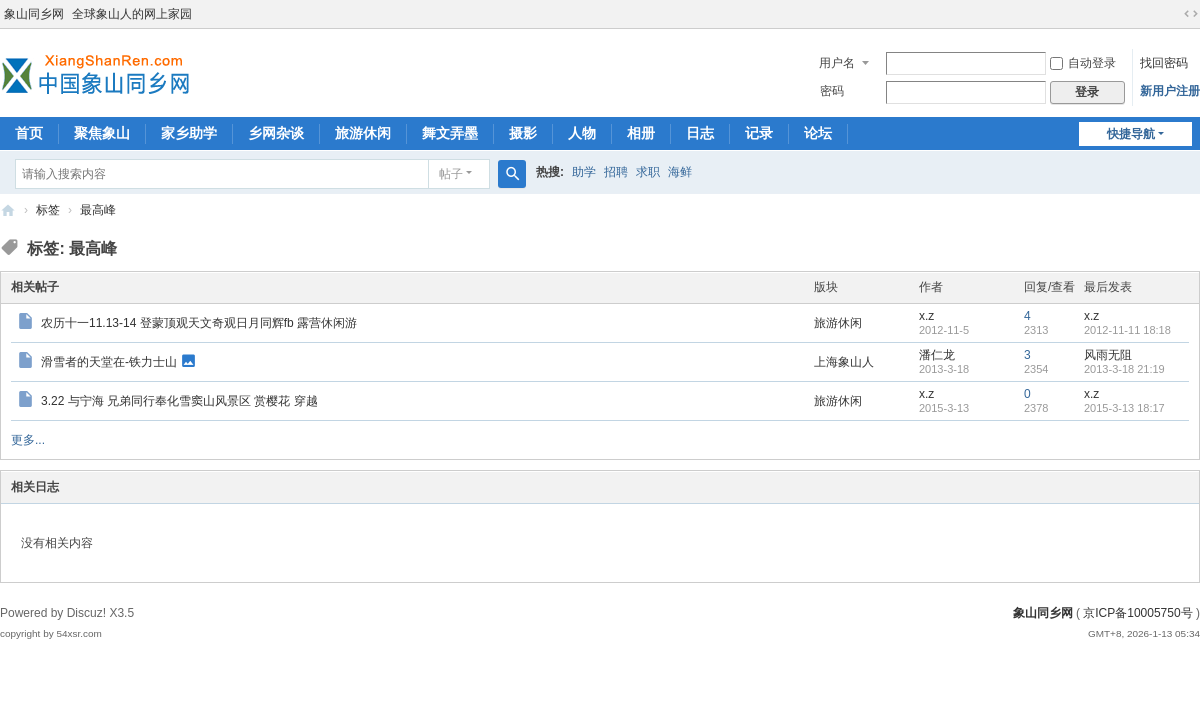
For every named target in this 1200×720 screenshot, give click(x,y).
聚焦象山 (102, 133)
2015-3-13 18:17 (1124, 408)
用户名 (837, 63)
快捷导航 (1131, 134)
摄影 (523, 133)
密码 (832, 91)
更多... (28, 440)
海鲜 (680, 172)
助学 (584, 172)
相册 (641, 133)
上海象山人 (844, 362)
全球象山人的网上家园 (132, 14)
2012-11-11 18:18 (1127, 330)
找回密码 (1164, 63)
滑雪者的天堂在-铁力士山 (109, 361)
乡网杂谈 (276, 133)
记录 (759, 133)
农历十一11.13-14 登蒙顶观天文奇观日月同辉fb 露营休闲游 (199, 323)
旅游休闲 (363, 133)
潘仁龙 (937, 355)
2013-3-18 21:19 (1124, 369)
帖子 (451, 174)
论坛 (818, 133)
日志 (700, 133)
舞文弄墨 (450, 133)
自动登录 (1083, 63)
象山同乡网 (34, 14)
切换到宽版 (1191, 14)
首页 (29, 133)
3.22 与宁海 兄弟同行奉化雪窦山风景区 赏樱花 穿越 (179, 401)
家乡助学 (189, 133)
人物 (582, 133)
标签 (48, 210)
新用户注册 (1170, 91)
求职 (648, 172)
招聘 (616, 172)
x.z (926, 316)
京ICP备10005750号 (1137, 613)
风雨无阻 (1108, 355)
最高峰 (98, 210)
